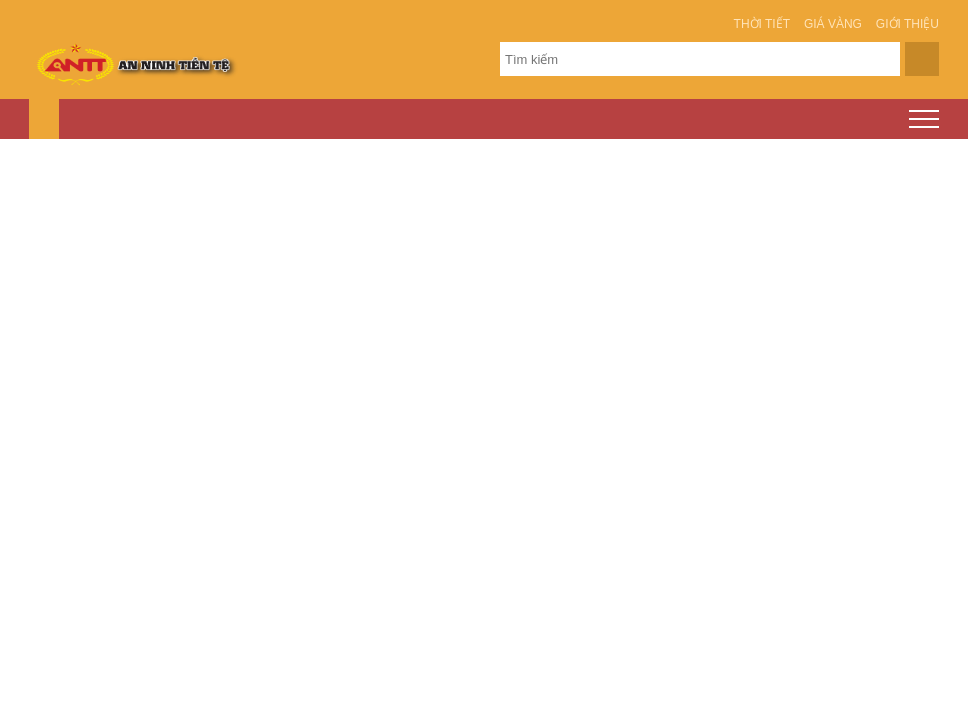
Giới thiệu (907, 24)
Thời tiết (762, 24)
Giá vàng (833, 24)
